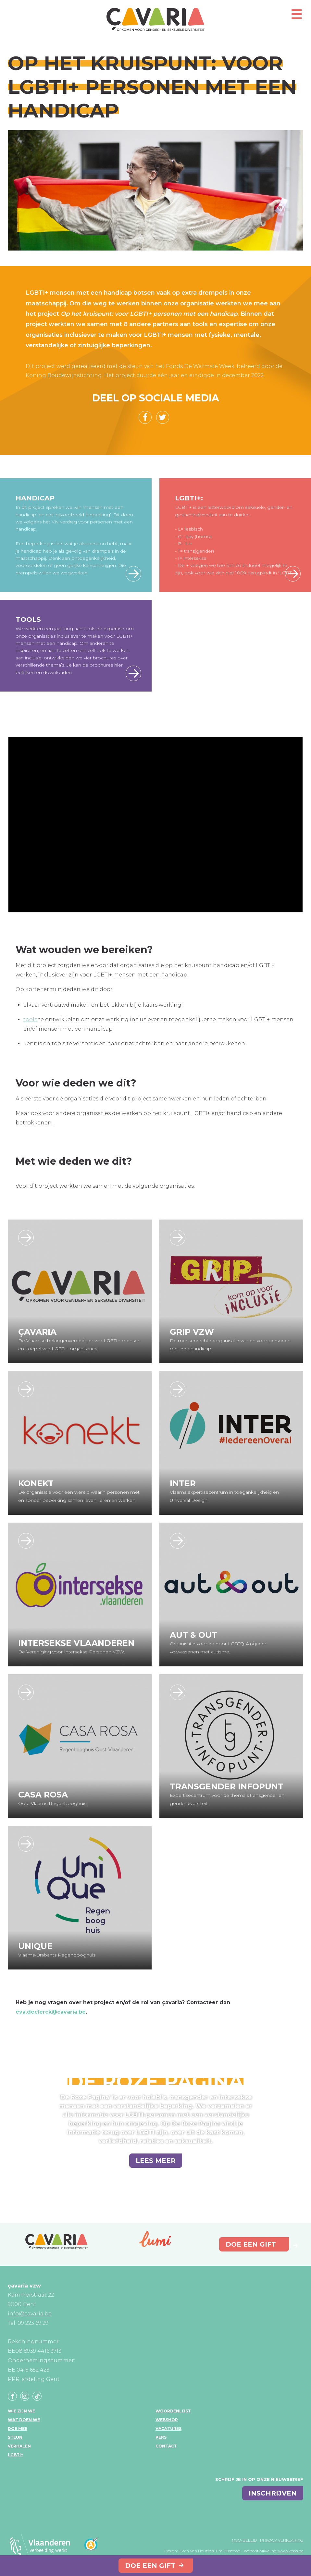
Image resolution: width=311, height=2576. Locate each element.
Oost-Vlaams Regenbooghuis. (52, 1803)
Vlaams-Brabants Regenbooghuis (56, 1955)
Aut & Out (193, 1635)
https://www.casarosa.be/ (26, 1692)
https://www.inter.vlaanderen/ (177, 1389)
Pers (161, 2437)
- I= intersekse (190, 558)
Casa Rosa (43, 1794)
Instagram (24, 2396)
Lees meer (133, 574)
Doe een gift (150, 2566)
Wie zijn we (21, 2411)
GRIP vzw (192, 1332)
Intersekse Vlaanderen (76, 1643)
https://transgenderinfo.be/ (177, 1692)
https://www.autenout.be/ (177, 1541)
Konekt (36, 1483)
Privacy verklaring (281, 2540)
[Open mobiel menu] (296, 17)
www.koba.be (290, 2550)
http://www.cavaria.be (26, 1237)
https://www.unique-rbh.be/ (26, 1844)
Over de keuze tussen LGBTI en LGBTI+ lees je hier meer (293, 574)
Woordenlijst (173, 2411)
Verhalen (19, 2446)
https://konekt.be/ (26, 1389)
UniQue (35, 1946)
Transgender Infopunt (226, 1786)
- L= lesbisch (189, 529)
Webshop (167, 2419)
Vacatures (168, 2428)
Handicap (35, 498)
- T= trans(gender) (194, 551)
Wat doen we (24, 2419)
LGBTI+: (189, 498)
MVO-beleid (244, 2540)
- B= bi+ (184, 543)
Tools (28, 619)
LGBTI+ (15, 2454)
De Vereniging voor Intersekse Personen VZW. (71, 1652)
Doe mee (17, 2428)
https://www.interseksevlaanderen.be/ (26, 1541)
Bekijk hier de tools (133, 673)
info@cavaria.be (30, 2314)
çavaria (155, 19)
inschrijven (273, 2493)
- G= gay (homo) (193, 536)
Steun (15, 2437)
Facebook (12, 2396)
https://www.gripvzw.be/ (177, 1237)
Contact (166, 2446)
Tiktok (37, 2396)
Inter (183, 1483)
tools (30, 1019)
